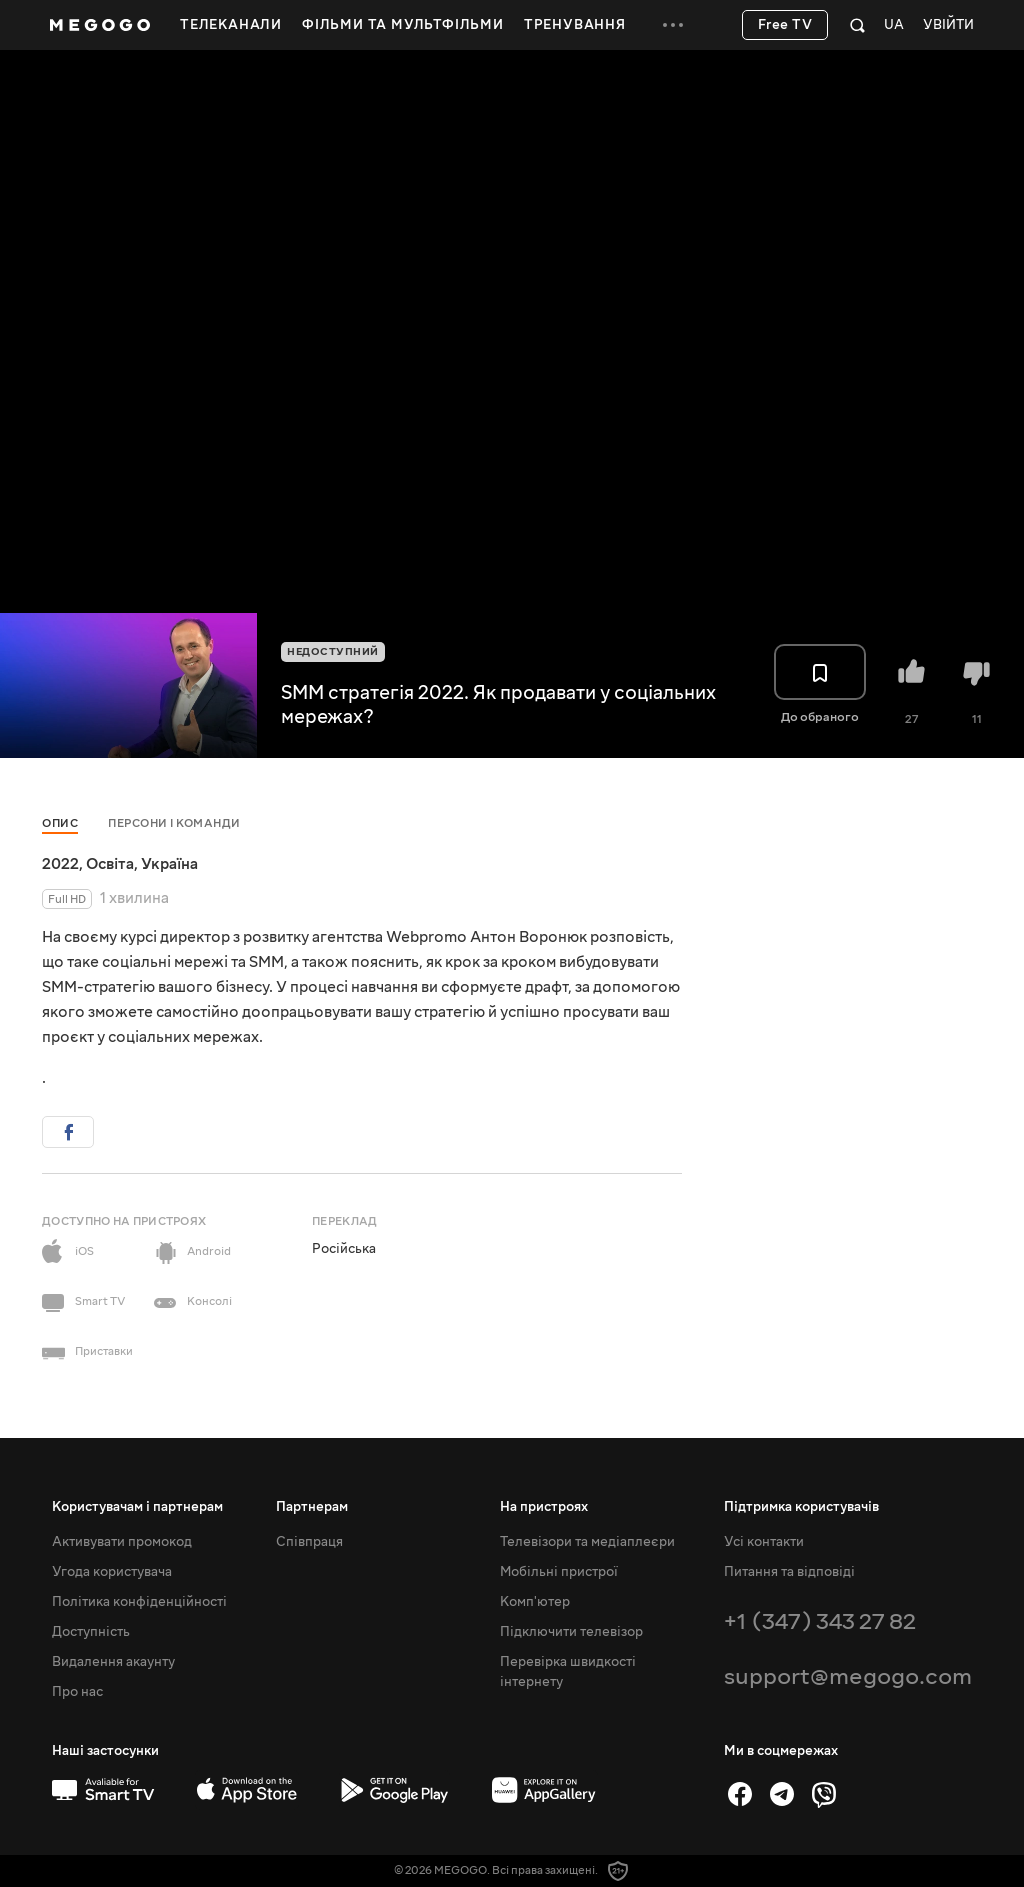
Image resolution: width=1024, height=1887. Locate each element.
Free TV (785, 25)
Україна (169, 864)
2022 (60, 864)
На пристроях (544, 1507)
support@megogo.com (848, 1676)
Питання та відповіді (789, 1572)
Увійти (948, 25)
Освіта (110, 864)
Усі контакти (764, 1542)
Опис (60, 823)
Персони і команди (174, 823)
